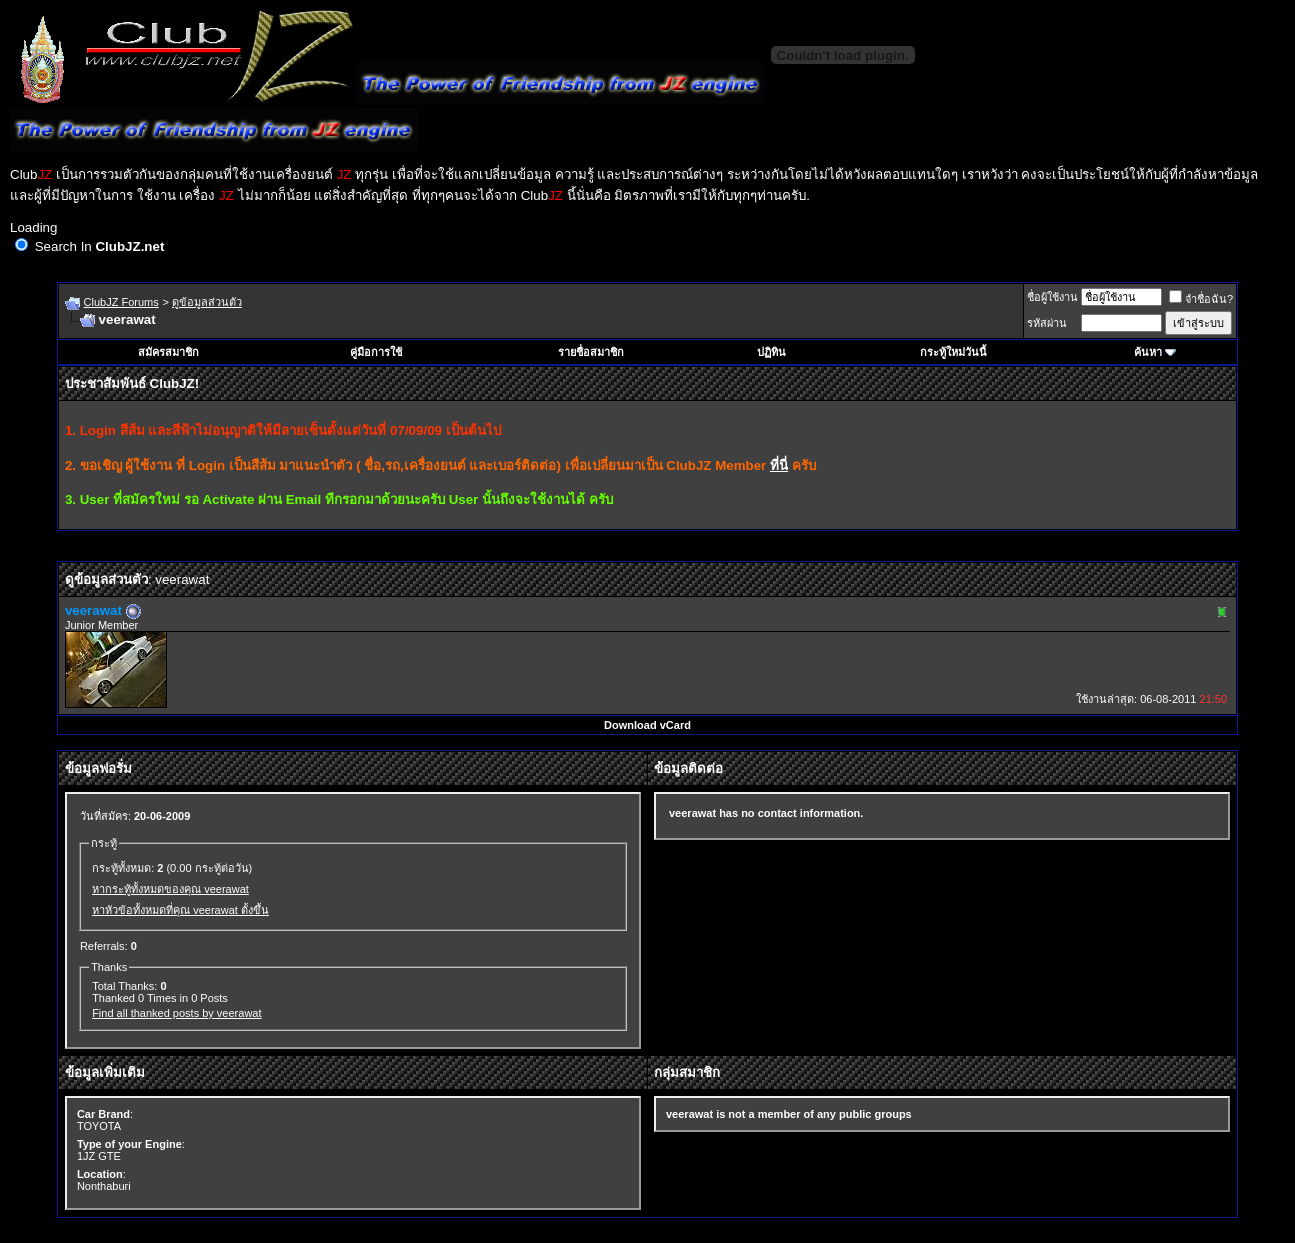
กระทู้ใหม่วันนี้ (953, 352)
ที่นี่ (779, 465)
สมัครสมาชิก (168, 352)
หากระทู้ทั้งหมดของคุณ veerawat (170, 889)
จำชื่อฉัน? (1201, 299)
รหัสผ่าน (1047, 323)
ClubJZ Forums (121, 302)
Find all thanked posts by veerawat (176, 1013)
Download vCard (647, 725)
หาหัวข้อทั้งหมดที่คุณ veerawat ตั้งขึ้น (180, 910)
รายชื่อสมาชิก (591, 352)
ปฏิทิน (771, 352)
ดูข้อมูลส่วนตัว (207, 302)
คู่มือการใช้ (376, 352)
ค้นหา (1148, 352)
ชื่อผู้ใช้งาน (1052, 297)
